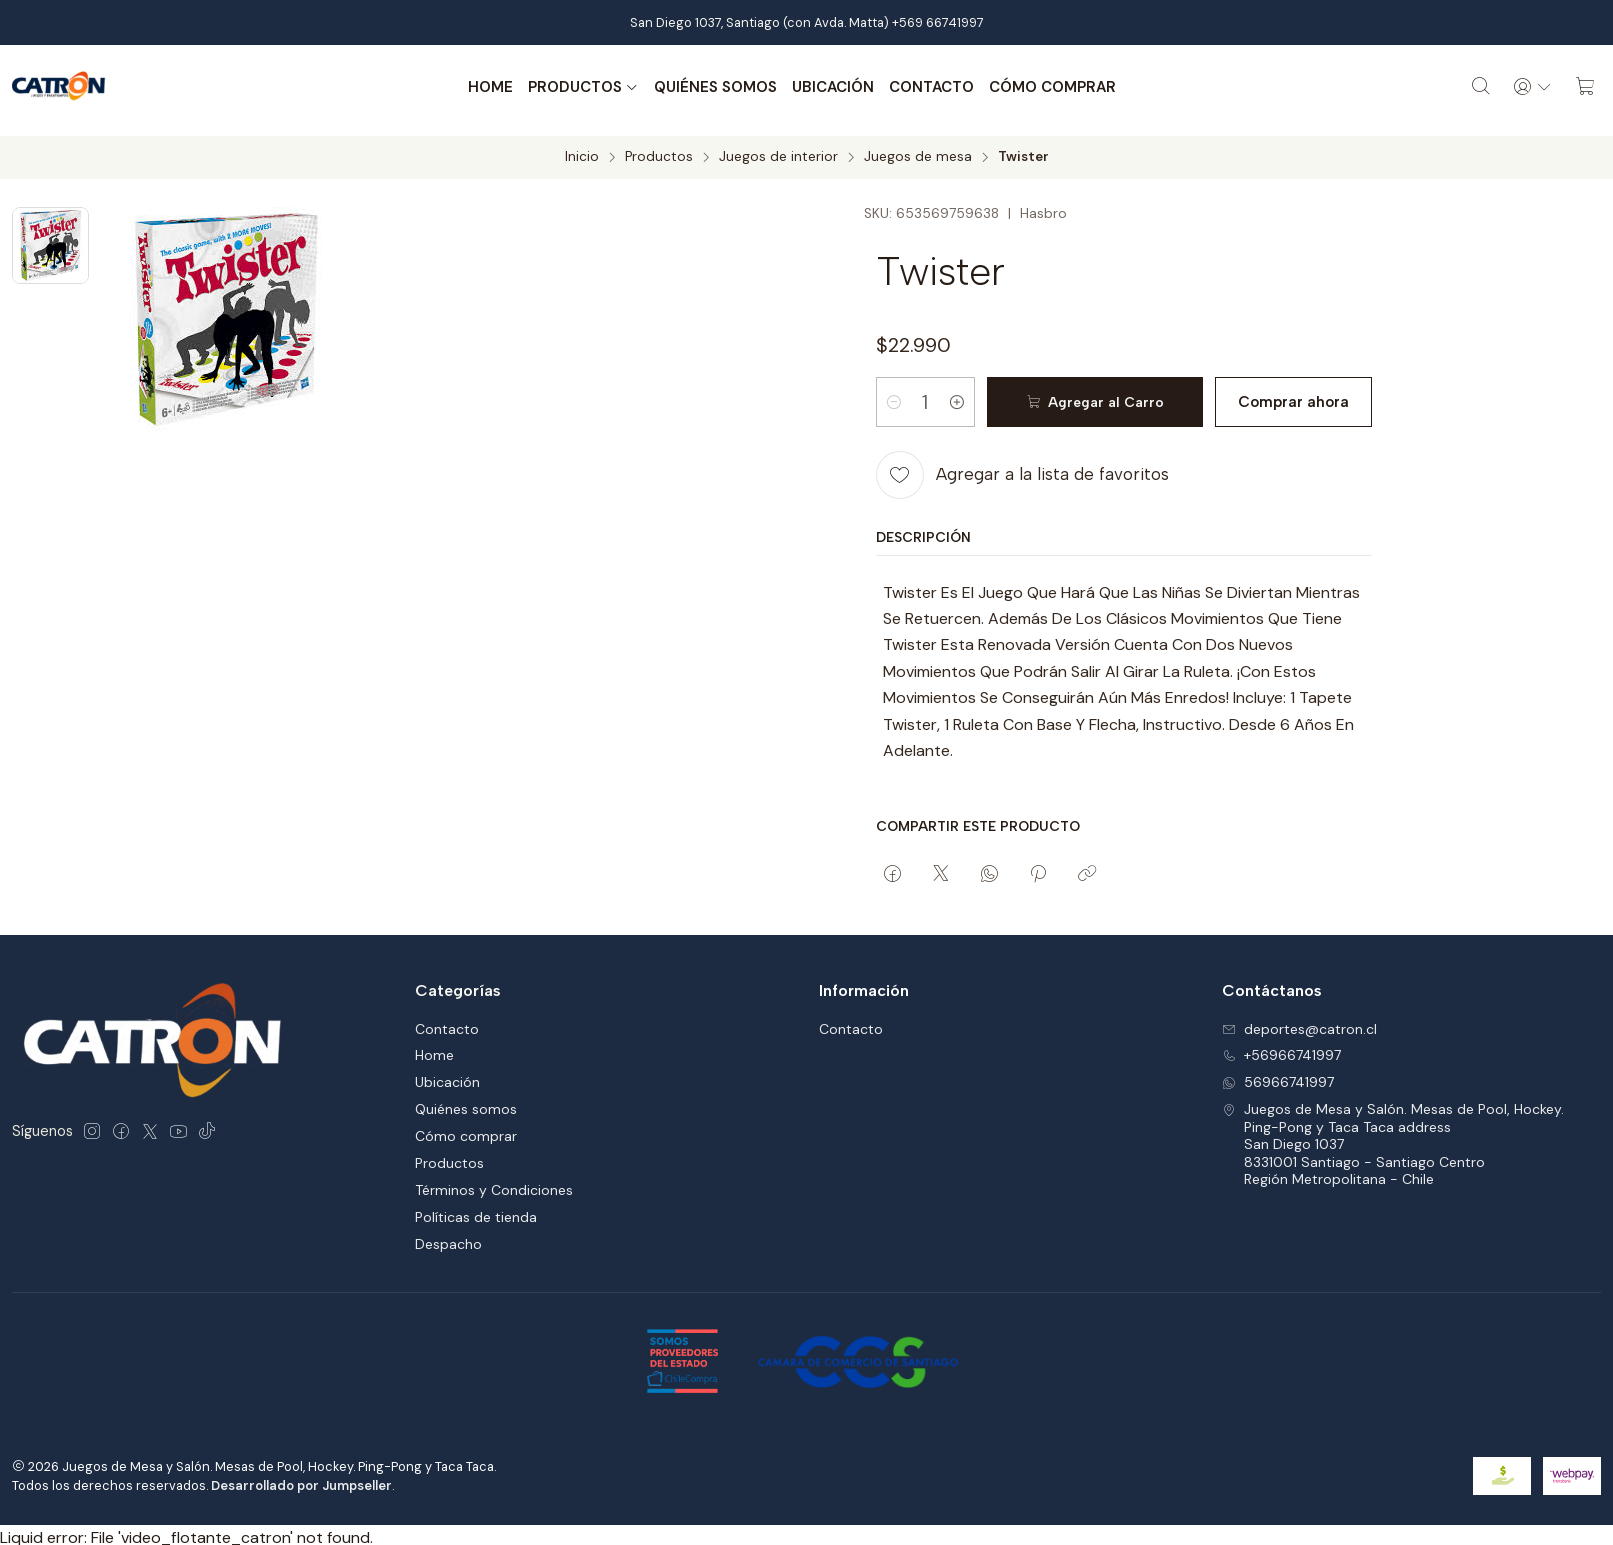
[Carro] (1585, 87)
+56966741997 (1281, 1048)
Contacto (927, 87)
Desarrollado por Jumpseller (301, 1478)
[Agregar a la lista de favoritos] (1022, 468)
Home (486, 87)
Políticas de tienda (476, 1210)
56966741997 (1278, 1075)
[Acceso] (1529, 87)
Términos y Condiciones (494, 1183)
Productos (579, 87)
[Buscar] (1474, 87)
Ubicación (829, 87)
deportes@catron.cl (1299, 1022)
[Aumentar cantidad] (974, 395)
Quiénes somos (711, 87)
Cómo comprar (1048, 87)
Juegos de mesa (918, 150)
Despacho (448, 1237)
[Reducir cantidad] (894, 395)
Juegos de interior (778, 150)
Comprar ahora (1281, 395)
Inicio (582, 150)
